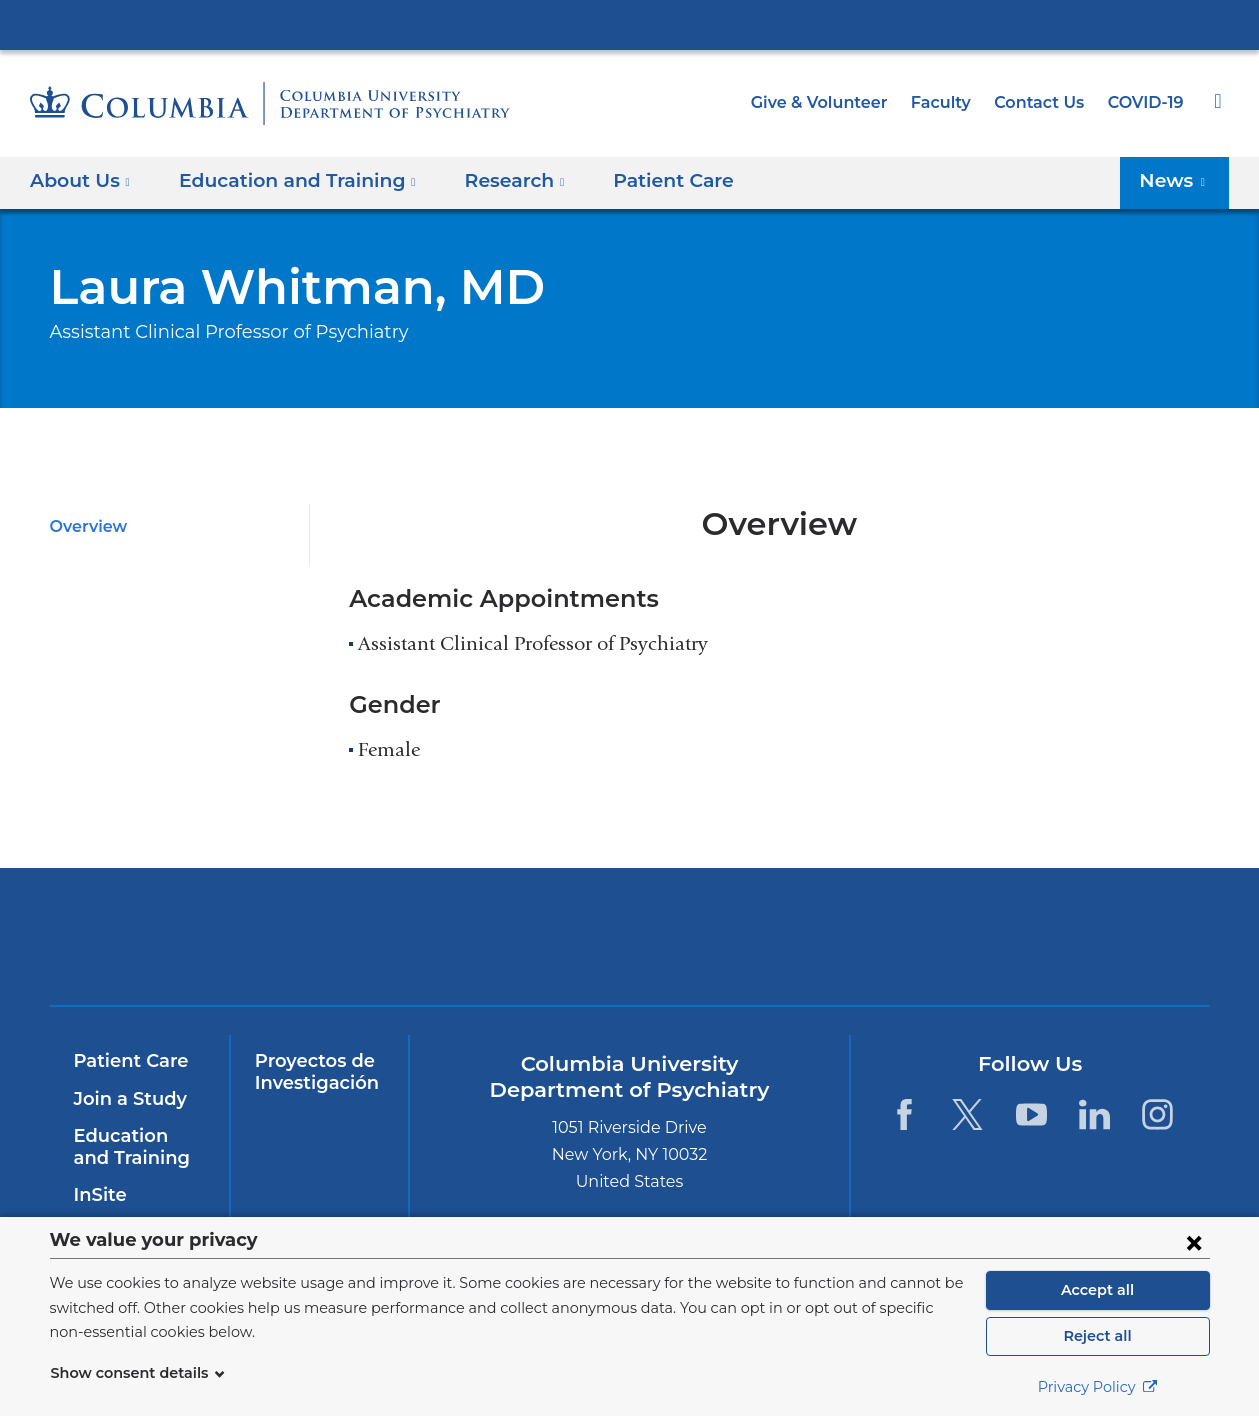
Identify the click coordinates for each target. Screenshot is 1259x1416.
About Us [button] (80, 180)
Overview (85, 526)
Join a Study (127, 1099)
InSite (98, 1195)
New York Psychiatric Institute (773, 941)
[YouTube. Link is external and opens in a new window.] (1031, 1114)
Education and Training (136, 1147)
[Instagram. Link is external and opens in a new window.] (1158, 1114)
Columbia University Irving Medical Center (630, 24)
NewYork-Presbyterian (485, 949)
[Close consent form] (1194, 1242)
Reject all (1097, 1336)
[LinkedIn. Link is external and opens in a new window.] (1094, 1114)
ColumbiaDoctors (1061, 936)
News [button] (1178, 180)
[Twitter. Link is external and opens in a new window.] (967, 1114)
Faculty (950, 102)
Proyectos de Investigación (312, 1072)
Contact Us (1043, 102)
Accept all (1098, 1290)
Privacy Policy (1098, 1387)
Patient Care (639, 180)
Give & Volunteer (834, 102)
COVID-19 (1147, 102)
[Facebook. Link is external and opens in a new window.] (904, 1114)
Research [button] (491, 180)
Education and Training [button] (286, 180)
